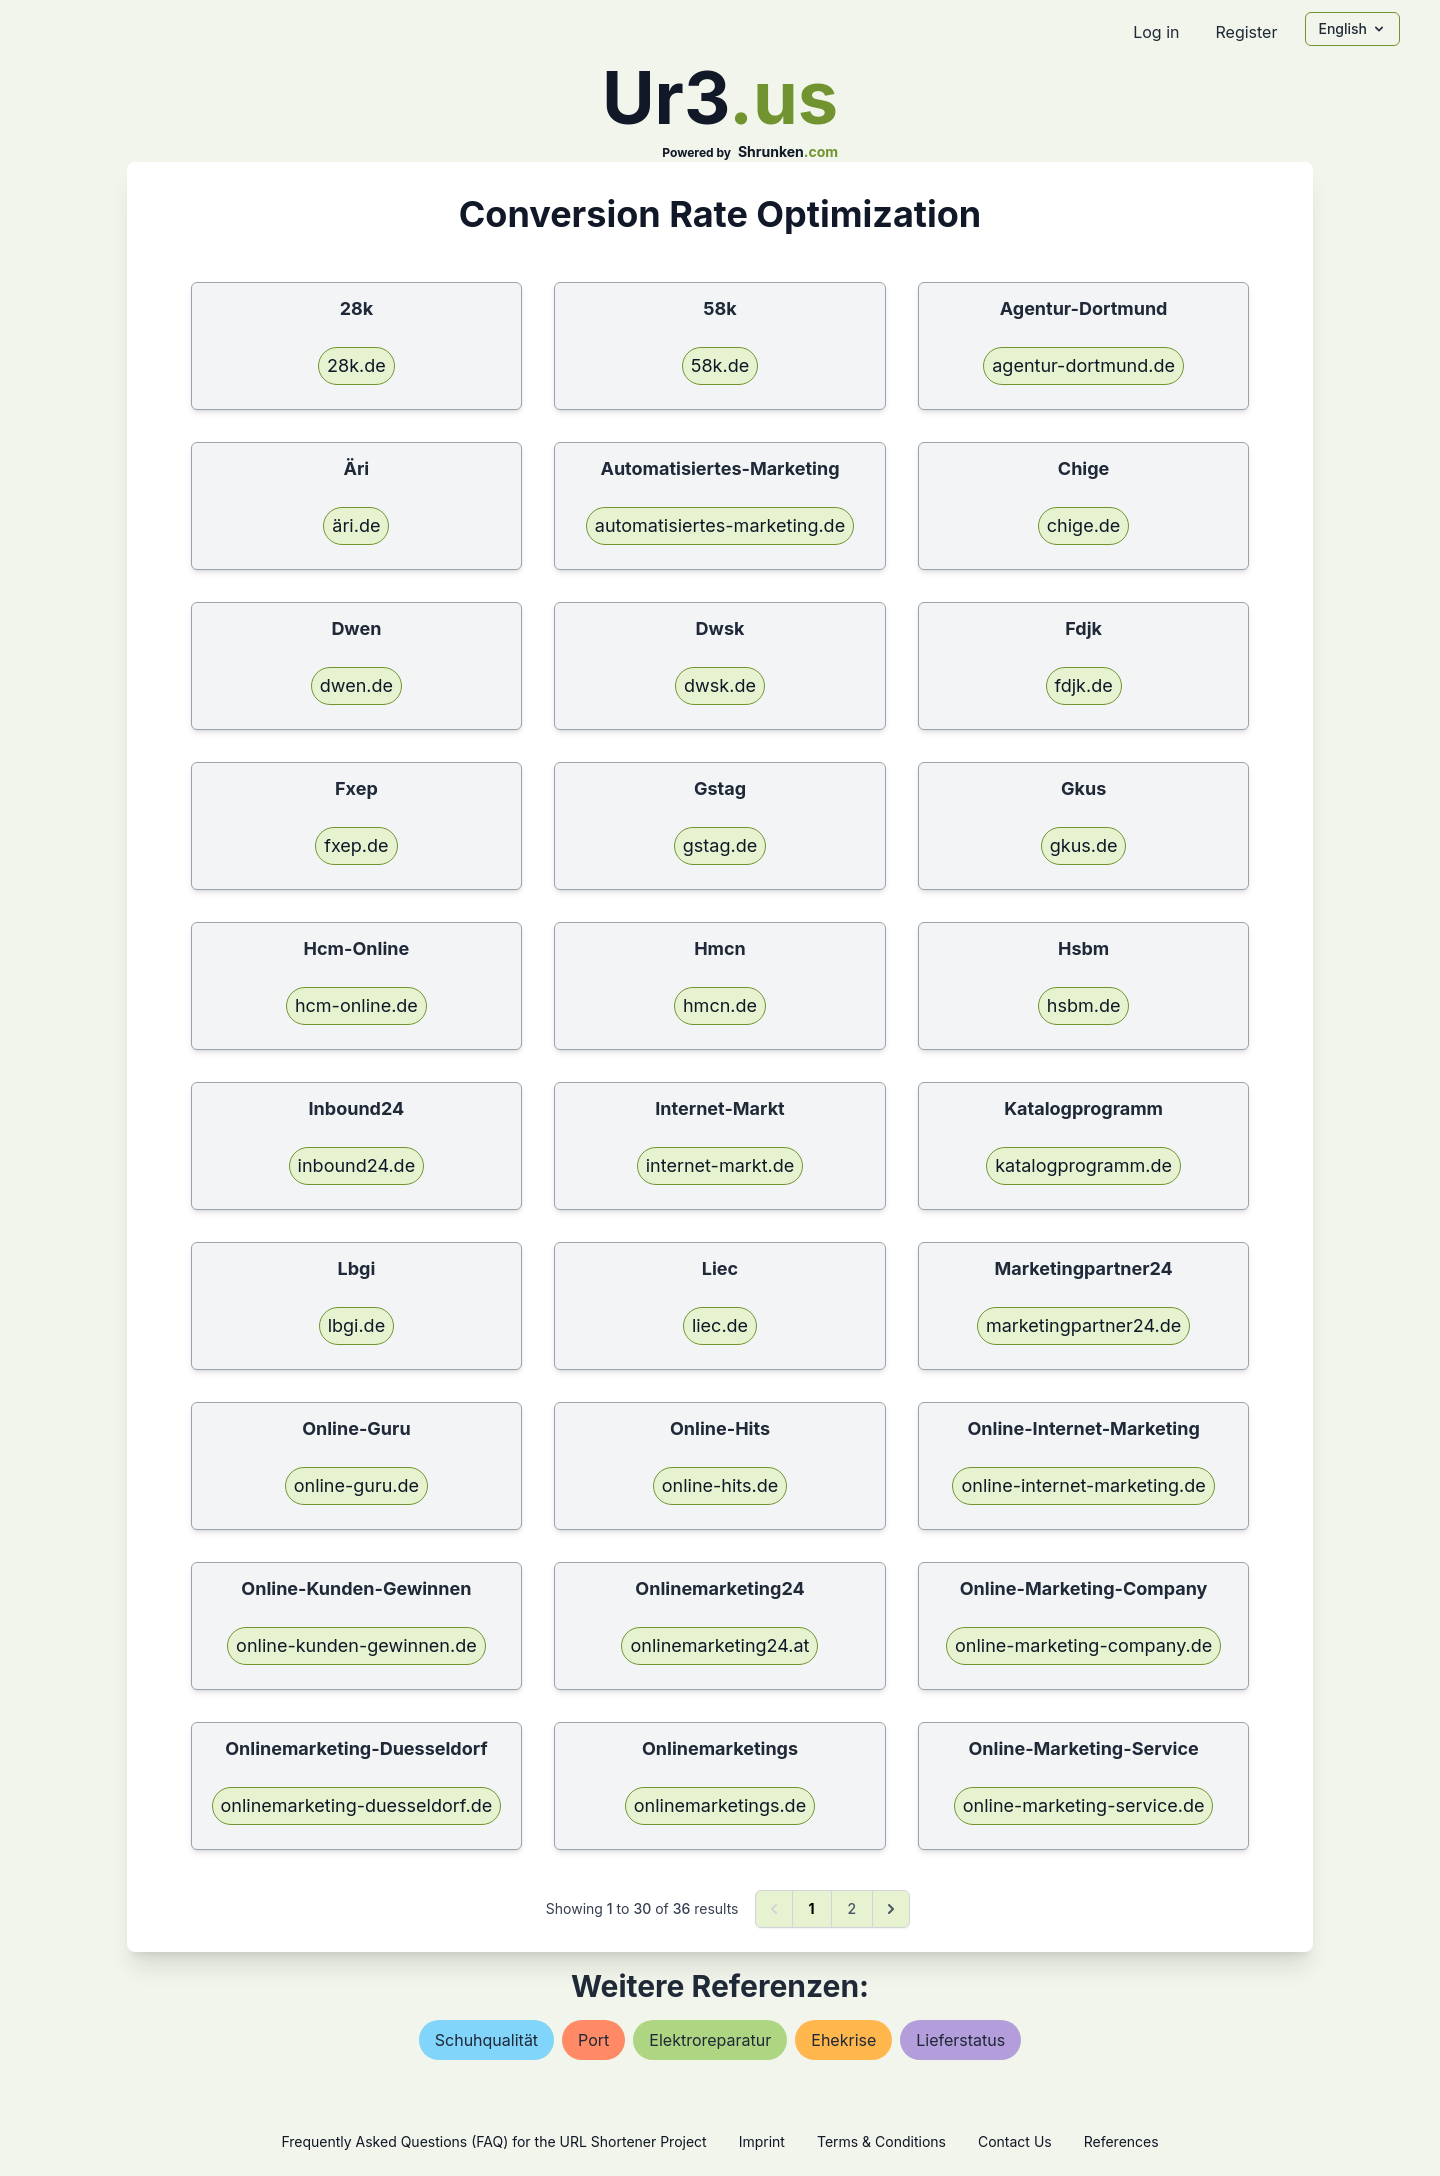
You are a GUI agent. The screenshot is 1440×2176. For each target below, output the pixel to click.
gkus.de (1084, 845)
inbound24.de (357, 1165)
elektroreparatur (710, 2040)
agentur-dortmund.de (1083, 365)
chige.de (1084, 525)
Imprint (762, 2141)
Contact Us (1015, 2141)
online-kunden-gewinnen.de (356, 1645)
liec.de (720, 1325)
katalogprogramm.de (1083, 1165)
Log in (1156, 32)
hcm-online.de (356, 1005)
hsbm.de (1084, 1005)
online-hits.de (720, 1485)
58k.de (720, 365)
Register (1246, 32)
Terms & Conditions (881, 2141)
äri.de (356, 525)
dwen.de (356, 685)
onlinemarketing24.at (719, 1645)
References (1121, 2141)
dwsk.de (720, 685)
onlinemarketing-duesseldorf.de (357, 1805)
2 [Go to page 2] (852, 1908)
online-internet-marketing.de (1083, 1485)
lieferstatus (960, 2040)
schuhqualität (486, 2040)
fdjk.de (1084, 685)
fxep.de (356, 845)
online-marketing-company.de (1083, 1645)
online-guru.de (356, 1485)
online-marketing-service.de (1084, 1805)
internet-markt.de (720, 1165)
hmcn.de (720, 1005)
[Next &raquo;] (891, 1909)
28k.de (356, 365)
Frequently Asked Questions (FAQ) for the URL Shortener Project (493, 2141)
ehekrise (843, 2040)
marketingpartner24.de (1083, 1325)
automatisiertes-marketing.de (720, 525)
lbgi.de (356, 1325)
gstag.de (720, 845)
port (593, 2040)
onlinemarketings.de (720, 1805)
